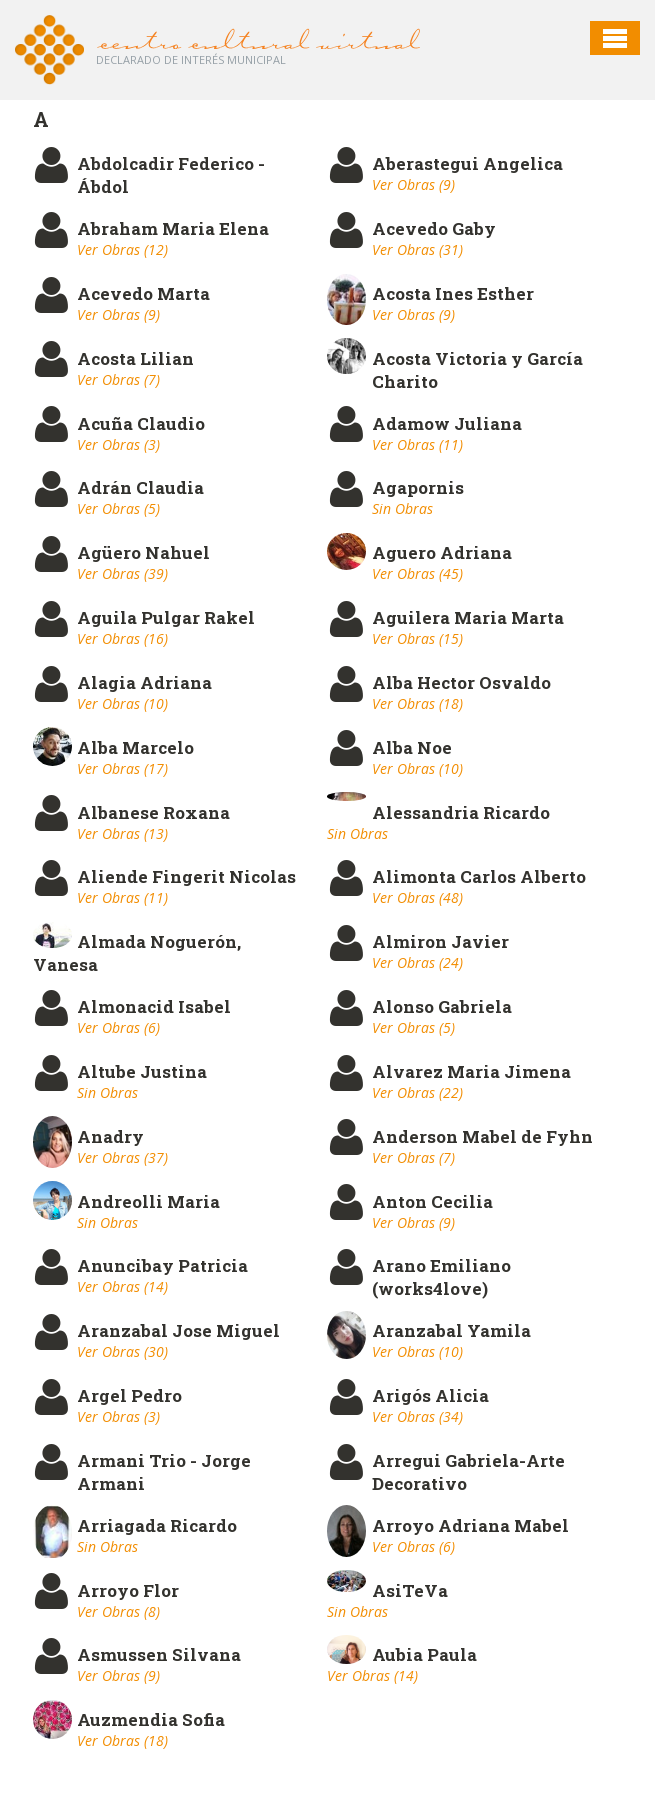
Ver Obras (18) (417, 703)
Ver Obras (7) (118, 379)
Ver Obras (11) (417, 444)
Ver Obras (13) (122, 833)
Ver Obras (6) (118, 1027)
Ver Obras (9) (413, 184)
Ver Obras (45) (417, 573)
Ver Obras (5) (118, 508)
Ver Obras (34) (417, 1416)
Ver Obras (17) (122, 768)
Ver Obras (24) (417, 962)
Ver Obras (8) (118, 1611)
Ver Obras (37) (122, 1157)
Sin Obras (402, 508)
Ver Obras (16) (122, 638)
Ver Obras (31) (417, 249)
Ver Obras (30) (122, 1351)
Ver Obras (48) (417, 897)
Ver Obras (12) (122, 249)
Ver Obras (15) (417, 638)
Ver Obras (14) (122, 1286)
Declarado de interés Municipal (191, 59)
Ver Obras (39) (122, 573)
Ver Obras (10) (122, 703)
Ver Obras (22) (417, 1092)
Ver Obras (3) (118, 444)
